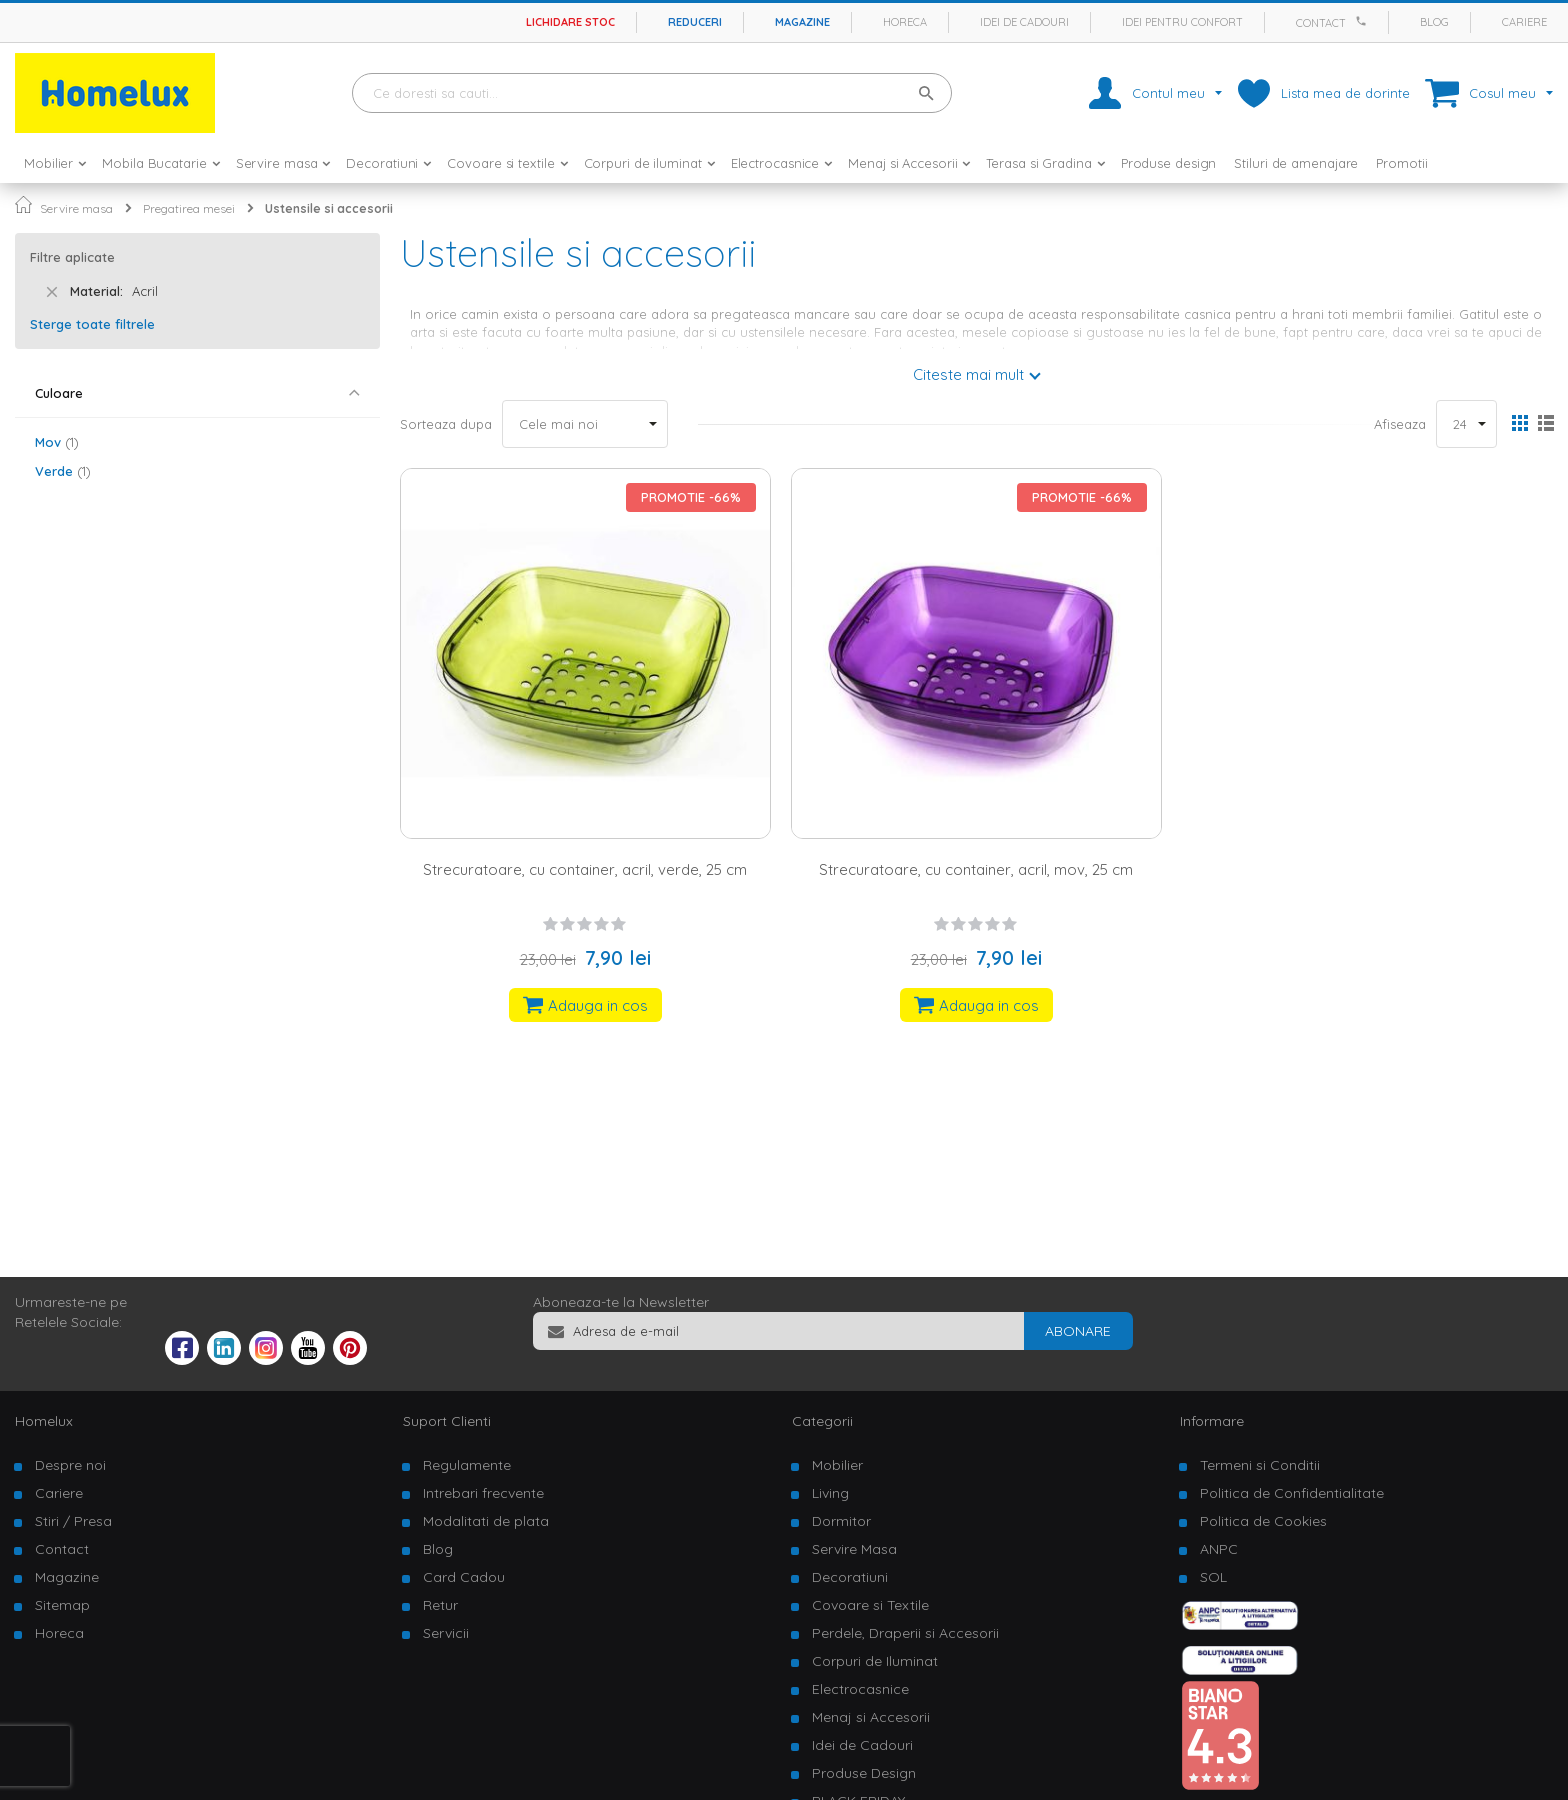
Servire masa (76, 208)
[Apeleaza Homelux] (1364, 21)
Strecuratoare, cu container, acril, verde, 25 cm (585, 869)
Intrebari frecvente (483, 1493)
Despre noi (70, 1465)
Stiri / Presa (73, 1521)
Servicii (446, 1633)
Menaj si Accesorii (871, 1717)
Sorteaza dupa (446, 424)
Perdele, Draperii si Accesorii (905, 1633)
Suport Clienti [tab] (447, 1421)
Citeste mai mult (968, 374)
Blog (1434, 22)
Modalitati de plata (486, 1521)
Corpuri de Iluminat (875, 1661)
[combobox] (652, 93)
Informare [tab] (1212, 1421)
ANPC (1219, 1549)
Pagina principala (23, 204)
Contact (1321, 23)
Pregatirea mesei (189, 208)
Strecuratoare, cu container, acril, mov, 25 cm (976, 869)
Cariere (1524, 22)
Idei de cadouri (1024, 22)
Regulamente (467, 1465)
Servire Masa (854, 1549)
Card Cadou (464, 1577)
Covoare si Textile (870, 1605)
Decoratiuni (850, 1577)
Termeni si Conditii (1260, 1465)
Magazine (802, 22)
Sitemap (62, 1605)
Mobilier (837, 1465)
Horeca (905, 22)
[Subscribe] (1078, 1331)
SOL (1213, 1577)
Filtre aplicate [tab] (72, 257)
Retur (440, 1605)
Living (830, 1493)
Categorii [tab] (822, 1421)
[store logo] (115, 93)
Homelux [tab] (44, 1421)
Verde (63, 471)
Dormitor (841, 1521)
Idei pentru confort (1182, 22)
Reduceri (695, 22)
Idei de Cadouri (862, 1745)
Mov (57, 442)
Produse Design (864, 1773)
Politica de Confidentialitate (1292, 1493)
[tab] (197, 393)
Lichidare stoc (570, 22)
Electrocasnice (860, 1689)
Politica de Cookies (1263, 1521)
